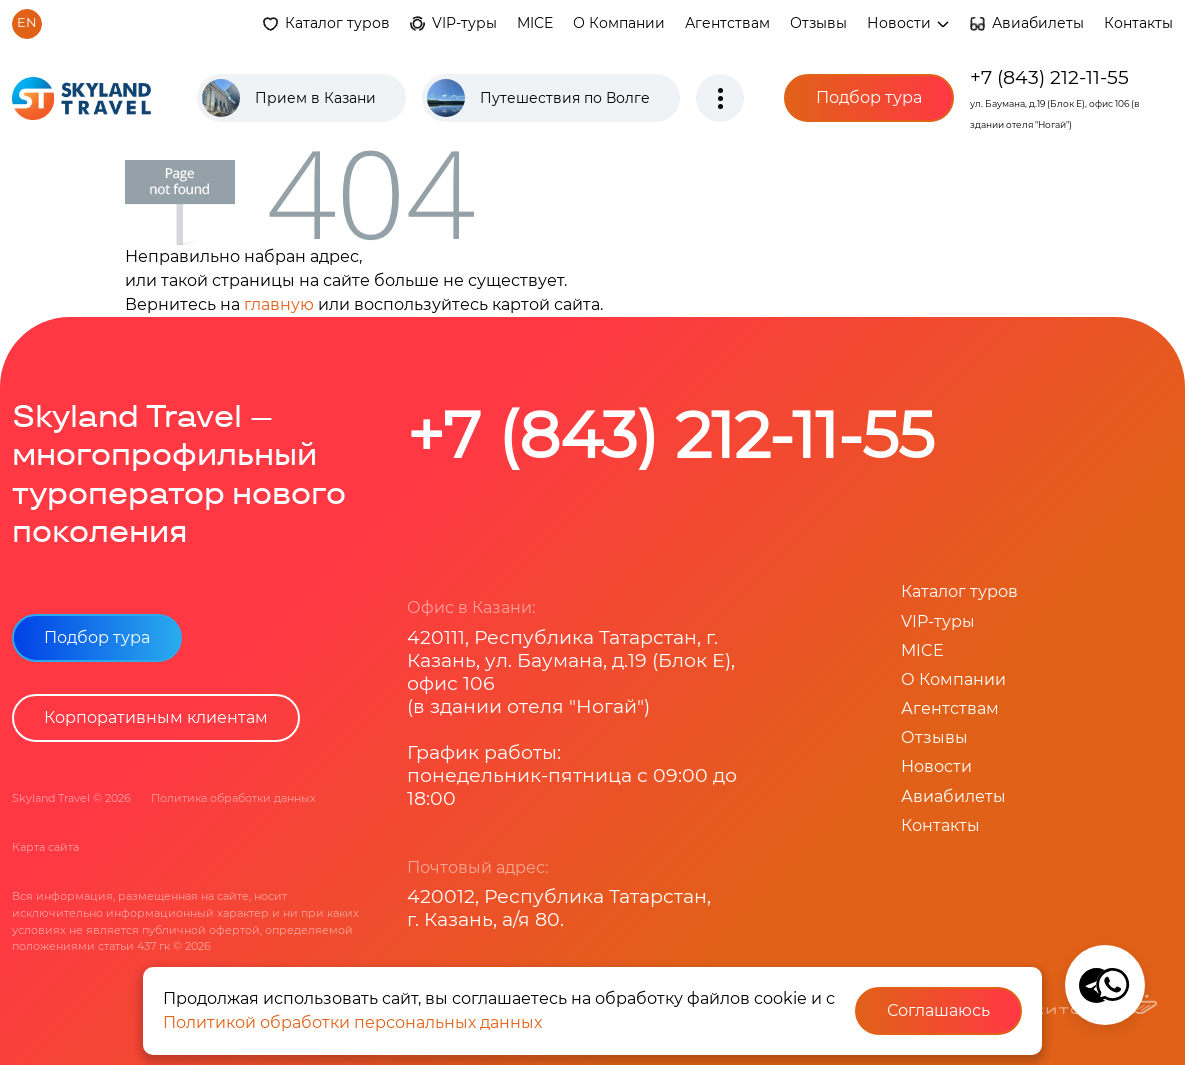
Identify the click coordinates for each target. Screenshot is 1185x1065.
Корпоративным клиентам (156, 717)
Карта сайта (45, 847)
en (27, 22)
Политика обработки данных (233, 798)
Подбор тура (869, 97)
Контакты (1138, 23)
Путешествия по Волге (565, 98)
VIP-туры (464, 23)
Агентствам (727, 23)
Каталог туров (337, 23)
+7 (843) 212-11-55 (1049, 77)
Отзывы (818, 23)
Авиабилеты (1038, 23)
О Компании (619, 23)
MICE (535, 23)
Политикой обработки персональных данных (352, 1022)
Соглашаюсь (938, 1010)
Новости (908, 23)
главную (279, 304)
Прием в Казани (315, 98)
